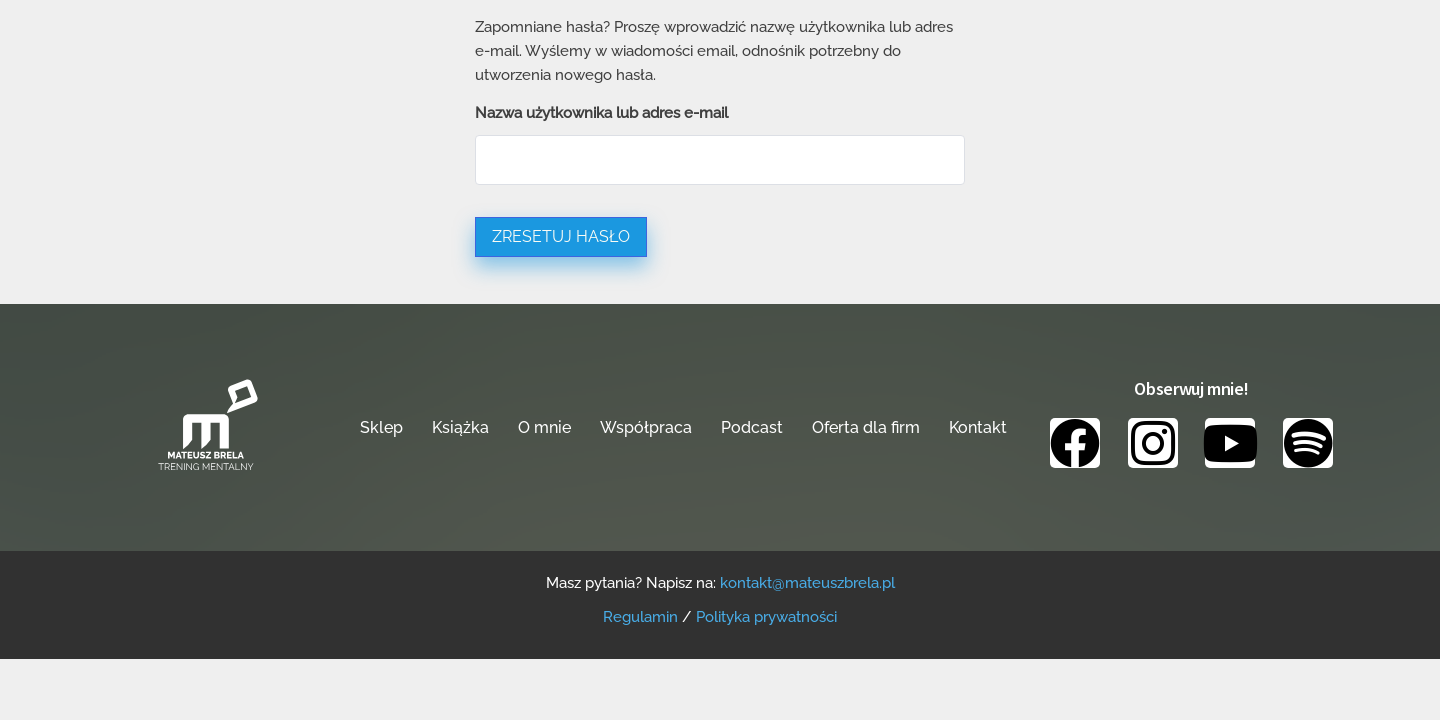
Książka (460, 427)
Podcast (752, 427)
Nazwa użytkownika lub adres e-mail (601, 113)
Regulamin (640, 617)
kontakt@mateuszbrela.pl (807, 583)
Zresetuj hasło (561, 236)
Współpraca (646, 427)
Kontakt (978, 427)
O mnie (544, 427)
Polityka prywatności (766, 617)
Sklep (381, 427)
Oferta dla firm (866, 427)
